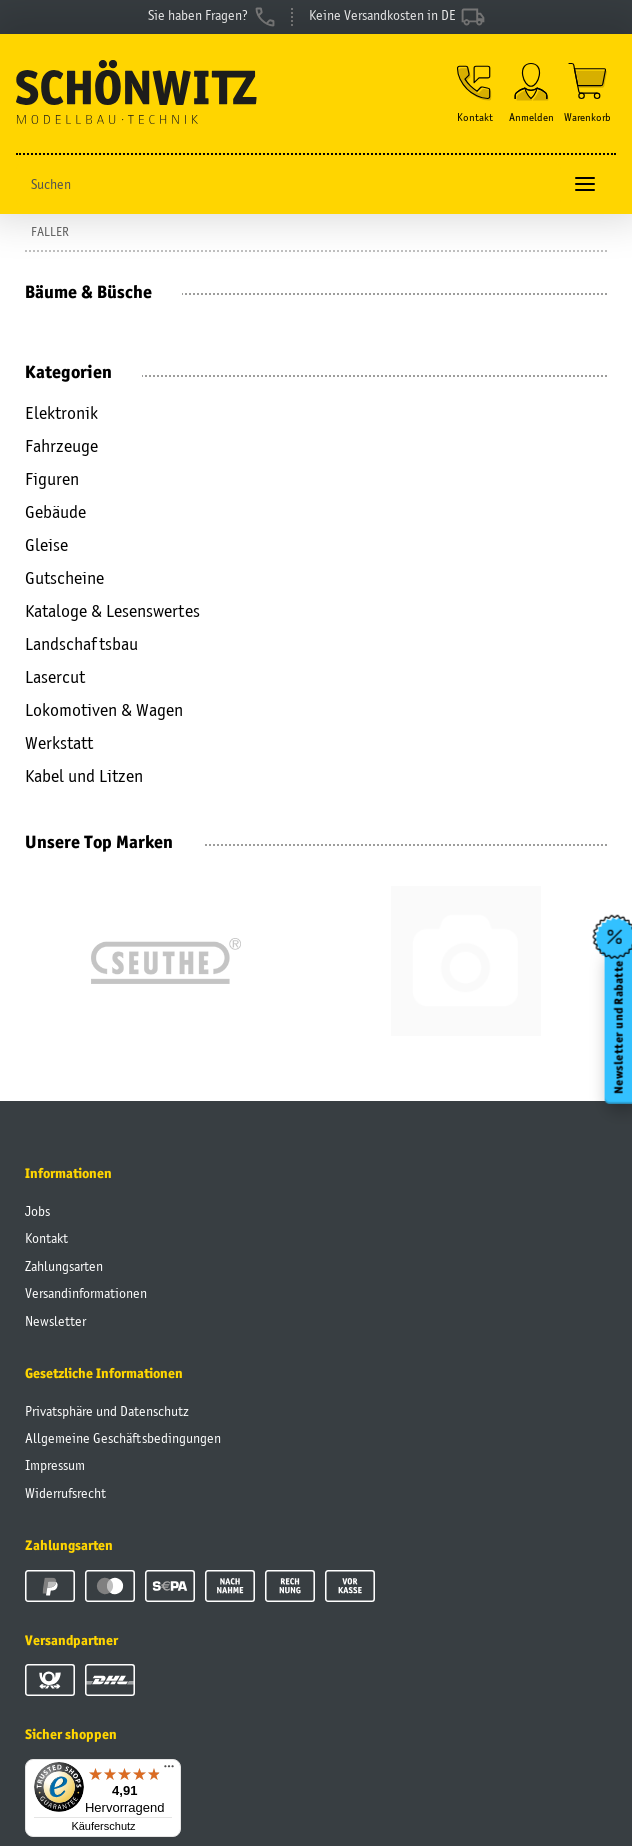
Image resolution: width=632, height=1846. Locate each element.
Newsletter (55, 1321)
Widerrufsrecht (65, 1493)
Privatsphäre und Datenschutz (107, 1411)
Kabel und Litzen (84, 776)
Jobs (37, 1211)
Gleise (46, 545)
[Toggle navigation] (585, 184)
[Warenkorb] (587, 93)
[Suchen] (288, 184)
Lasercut (55, 677)
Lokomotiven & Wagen (104, 710)
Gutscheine (64, 578)
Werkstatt (59, 743)
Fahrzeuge (61, 446)
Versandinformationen (86, 1293)
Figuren (52, 479)
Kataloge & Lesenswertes (112, 611)
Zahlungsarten (64, 1266)
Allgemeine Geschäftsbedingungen (123, 1438)
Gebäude (55, 512)
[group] (165, 961)
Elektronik (61, 413)
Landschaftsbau (81, 644)
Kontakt (46, 1238)
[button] (475, 93)
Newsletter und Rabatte (618, 1027)
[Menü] (169, 1771)
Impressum (55, 1465)
